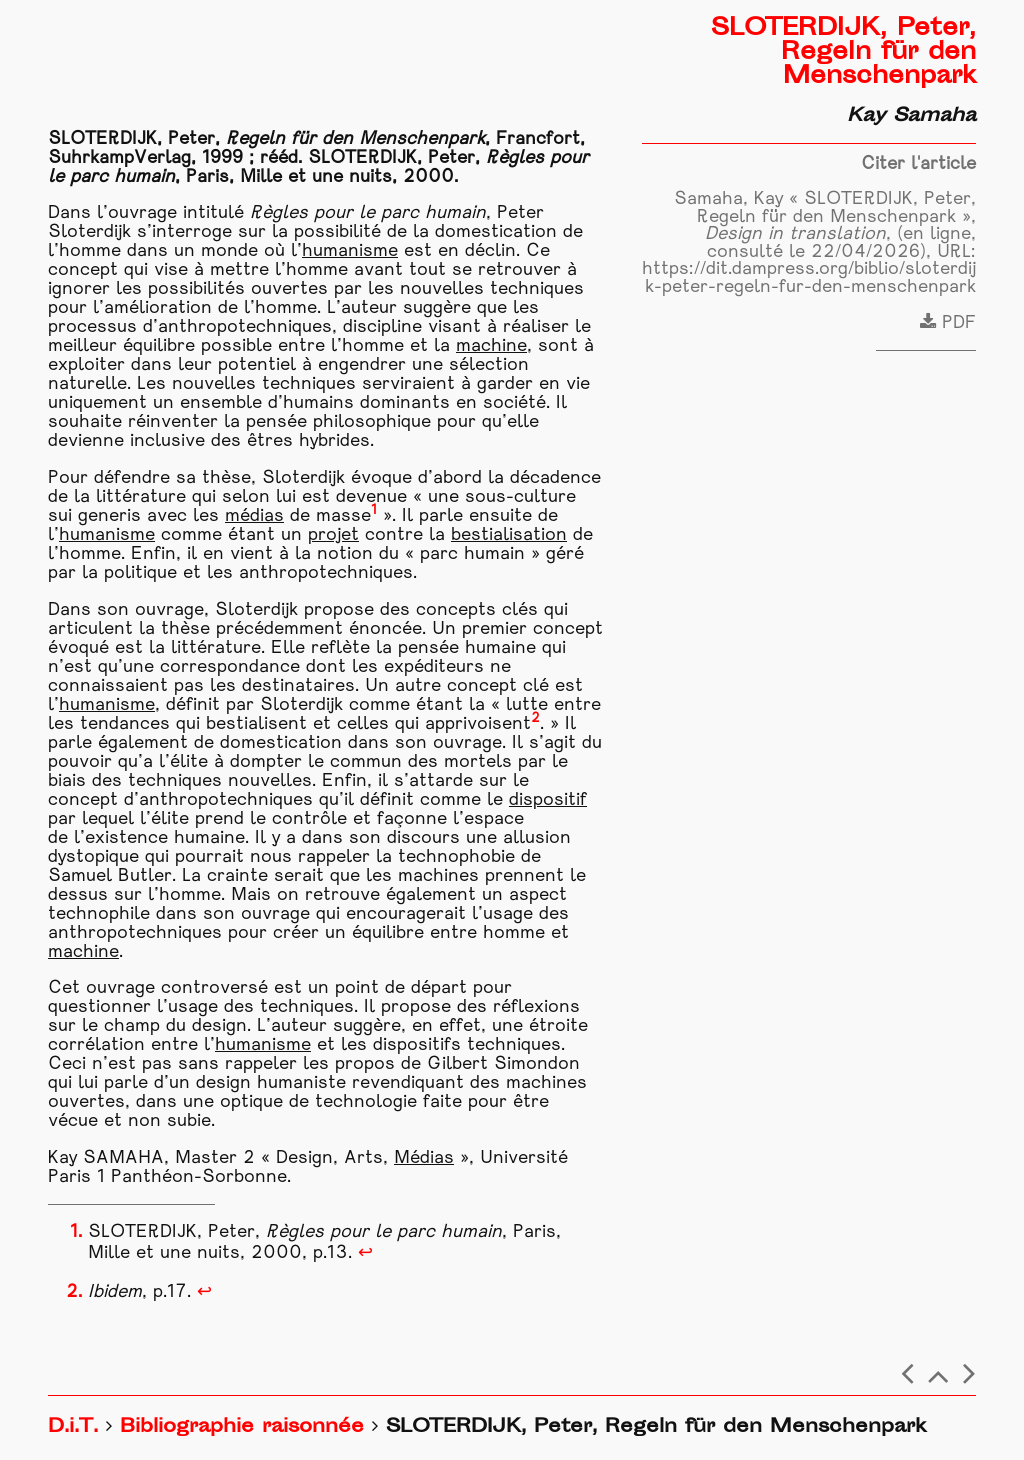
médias (254, 516)
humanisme (350, 251)
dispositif (548, 800)
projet (333, 535)
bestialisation (509, 535)
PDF (948, 323)
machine (491, 346)
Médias (424, 1158)
